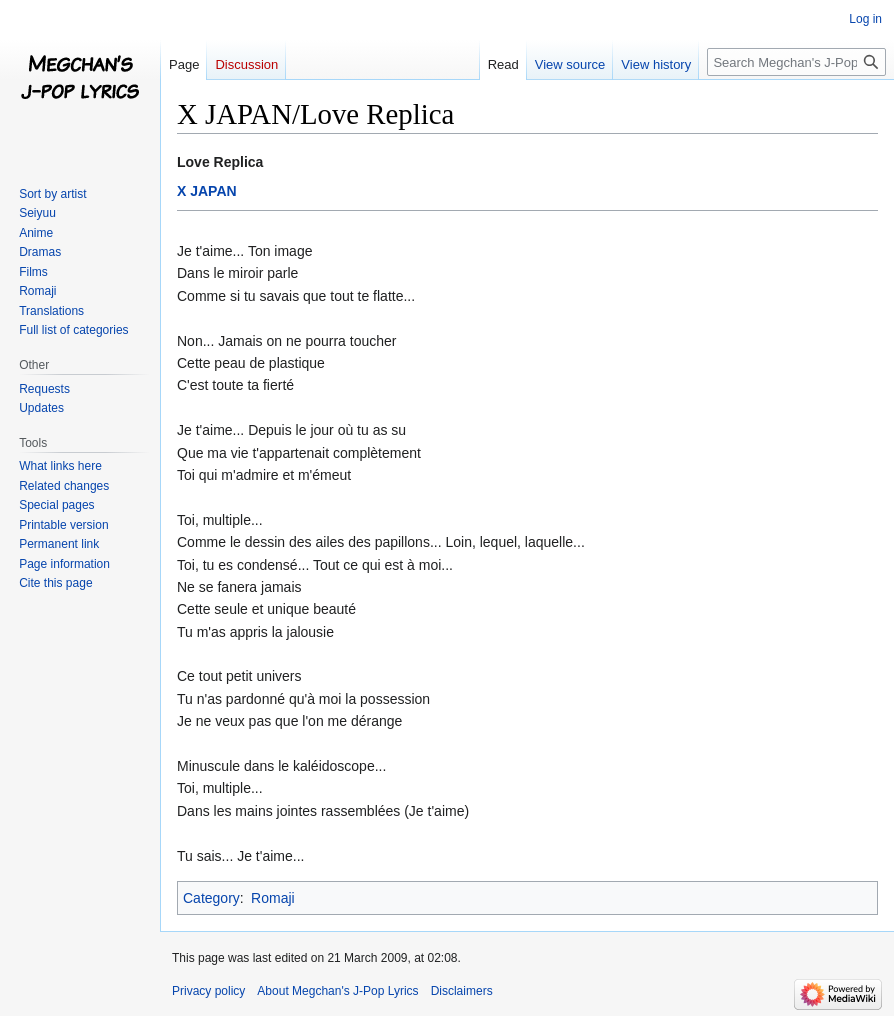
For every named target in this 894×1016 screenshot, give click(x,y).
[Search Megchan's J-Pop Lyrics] (796, 62)
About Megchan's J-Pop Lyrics (337, 991)
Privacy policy (208, 991)
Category (211, 898)
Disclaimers (462, 991)
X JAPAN (207, 191)
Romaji (273, 898)
